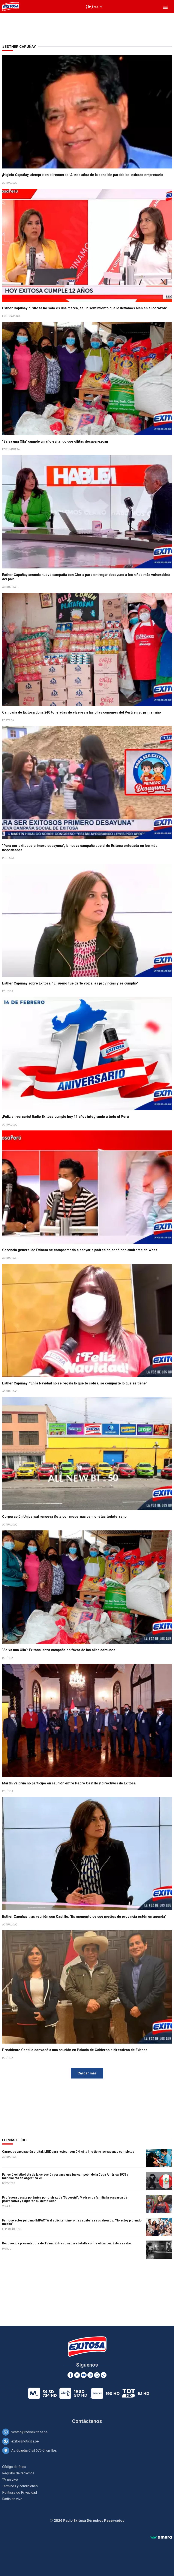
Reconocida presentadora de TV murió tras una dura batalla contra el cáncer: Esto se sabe (66, 2243)
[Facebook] (70, 2375)
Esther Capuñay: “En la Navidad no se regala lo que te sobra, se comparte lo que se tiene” (74, 1383)
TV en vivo (10, 2480)
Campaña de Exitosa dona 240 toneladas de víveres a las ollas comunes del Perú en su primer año (81, 712)
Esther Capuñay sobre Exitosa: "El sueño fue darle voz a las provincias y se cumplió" (70, 983)
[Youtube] (84, 2375)
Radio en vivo (12, 2499)
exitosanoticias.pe (25, 2441)
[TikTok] (103, 2375)
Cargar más (87, 2073)
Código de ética (14, 2467)
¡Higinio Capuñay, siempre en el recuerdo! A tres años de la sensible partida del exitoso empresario (82, 175)
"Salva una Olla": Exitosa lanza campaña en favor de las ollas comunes (58, 1650)
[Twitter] (77, 2375)
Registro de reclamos (18, 2473)
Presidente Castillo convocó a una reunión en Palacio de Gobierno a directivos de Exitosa (74, 2050)
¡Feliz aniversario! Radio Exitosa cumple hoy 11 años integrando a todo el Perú (65, 1117)
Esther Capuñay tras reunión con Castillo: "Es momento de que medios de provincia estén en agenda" (84, 1917)
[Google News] (97, 2375)
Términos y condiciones (20, 2486)
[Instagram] (90, 2375)
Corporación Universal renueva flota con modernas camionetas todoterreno (64, 1517)
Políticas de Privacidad (19, 2492)
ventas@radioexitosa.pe (29, 2432)
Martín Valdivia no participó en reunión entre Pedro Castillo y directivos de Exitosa (69, 1783)
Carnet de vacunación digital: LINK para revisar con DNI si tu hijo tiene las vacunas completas (68, 2151)
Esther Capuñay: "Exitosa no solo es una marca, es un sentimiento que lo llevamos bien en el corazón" (84, 308)
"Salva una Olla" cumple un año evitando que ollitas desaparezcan (55, 441)
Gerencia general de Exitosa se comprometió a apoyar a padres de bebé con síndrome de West (79, 1250)
